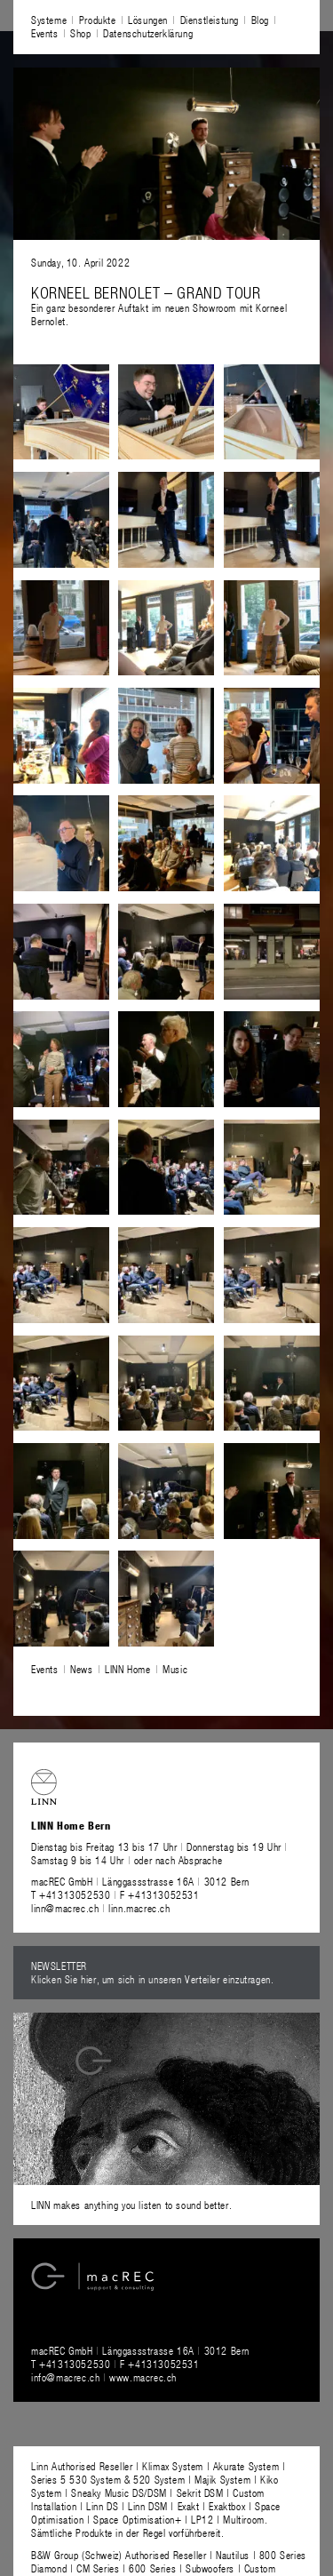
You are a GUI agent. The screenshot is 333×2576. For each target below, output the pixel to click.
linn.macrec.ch (139, 1908)
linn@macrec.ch (65, 1908)
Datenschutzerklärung (148, 33)
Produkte (97, 19)
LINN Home (127, 1669)
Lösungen (148, 19)
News (81, 1669)
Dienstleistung (209, 19)
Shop (80, 33)
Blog (260, 19)
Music (175, 1669)
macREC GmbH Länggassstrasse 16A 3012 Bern (140, 1881)
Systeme (49, 19)
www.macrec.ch (143, 2377)
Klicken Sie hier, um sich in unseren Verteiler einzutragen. (152, 1979)
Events (45, 33)
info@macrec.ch (65, 2377)
